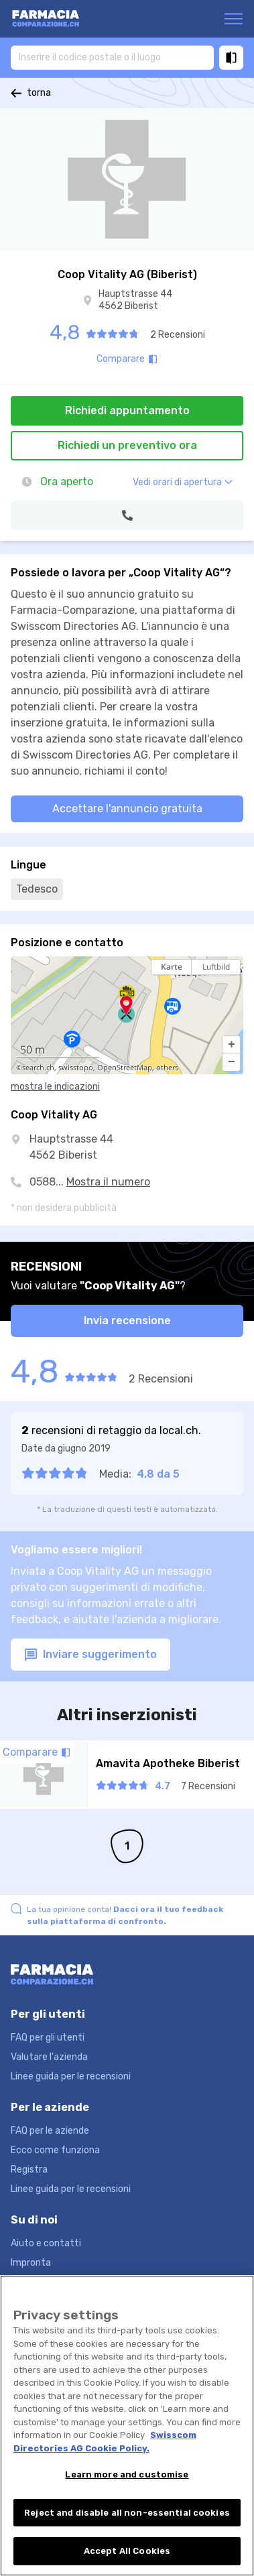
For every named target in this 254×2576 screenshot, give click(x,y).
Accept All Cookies (127, 2553)
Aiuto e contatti (46, 2243)
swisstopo (75, 1067)
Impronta (31, 2262)
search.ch (38, 1067)
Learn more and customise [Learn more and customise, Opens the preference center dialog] (126, 2476)
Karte (171, 966)
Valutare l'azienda (49, 2057)
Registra (29, 2169)
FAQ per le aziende (50, 2130)
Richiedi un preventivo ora (127, 445)
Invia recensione (127, 1320)
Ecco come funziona (55, 2150)
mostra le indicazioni (55, 1086)
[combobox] (112, 57)
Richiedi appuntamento (127, 410)
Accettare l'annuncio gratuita (127, 808)
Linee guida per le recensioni (71, 2076)
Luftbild (216, 966)
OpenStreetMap (124, 1067)
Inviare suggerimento (90, 1655)
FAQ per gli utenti (47, 2037)
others (167, 1067)
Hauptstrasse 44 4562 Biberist (135, 300)
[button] (231, 1044)
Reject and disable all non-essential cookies (127, 2514)
